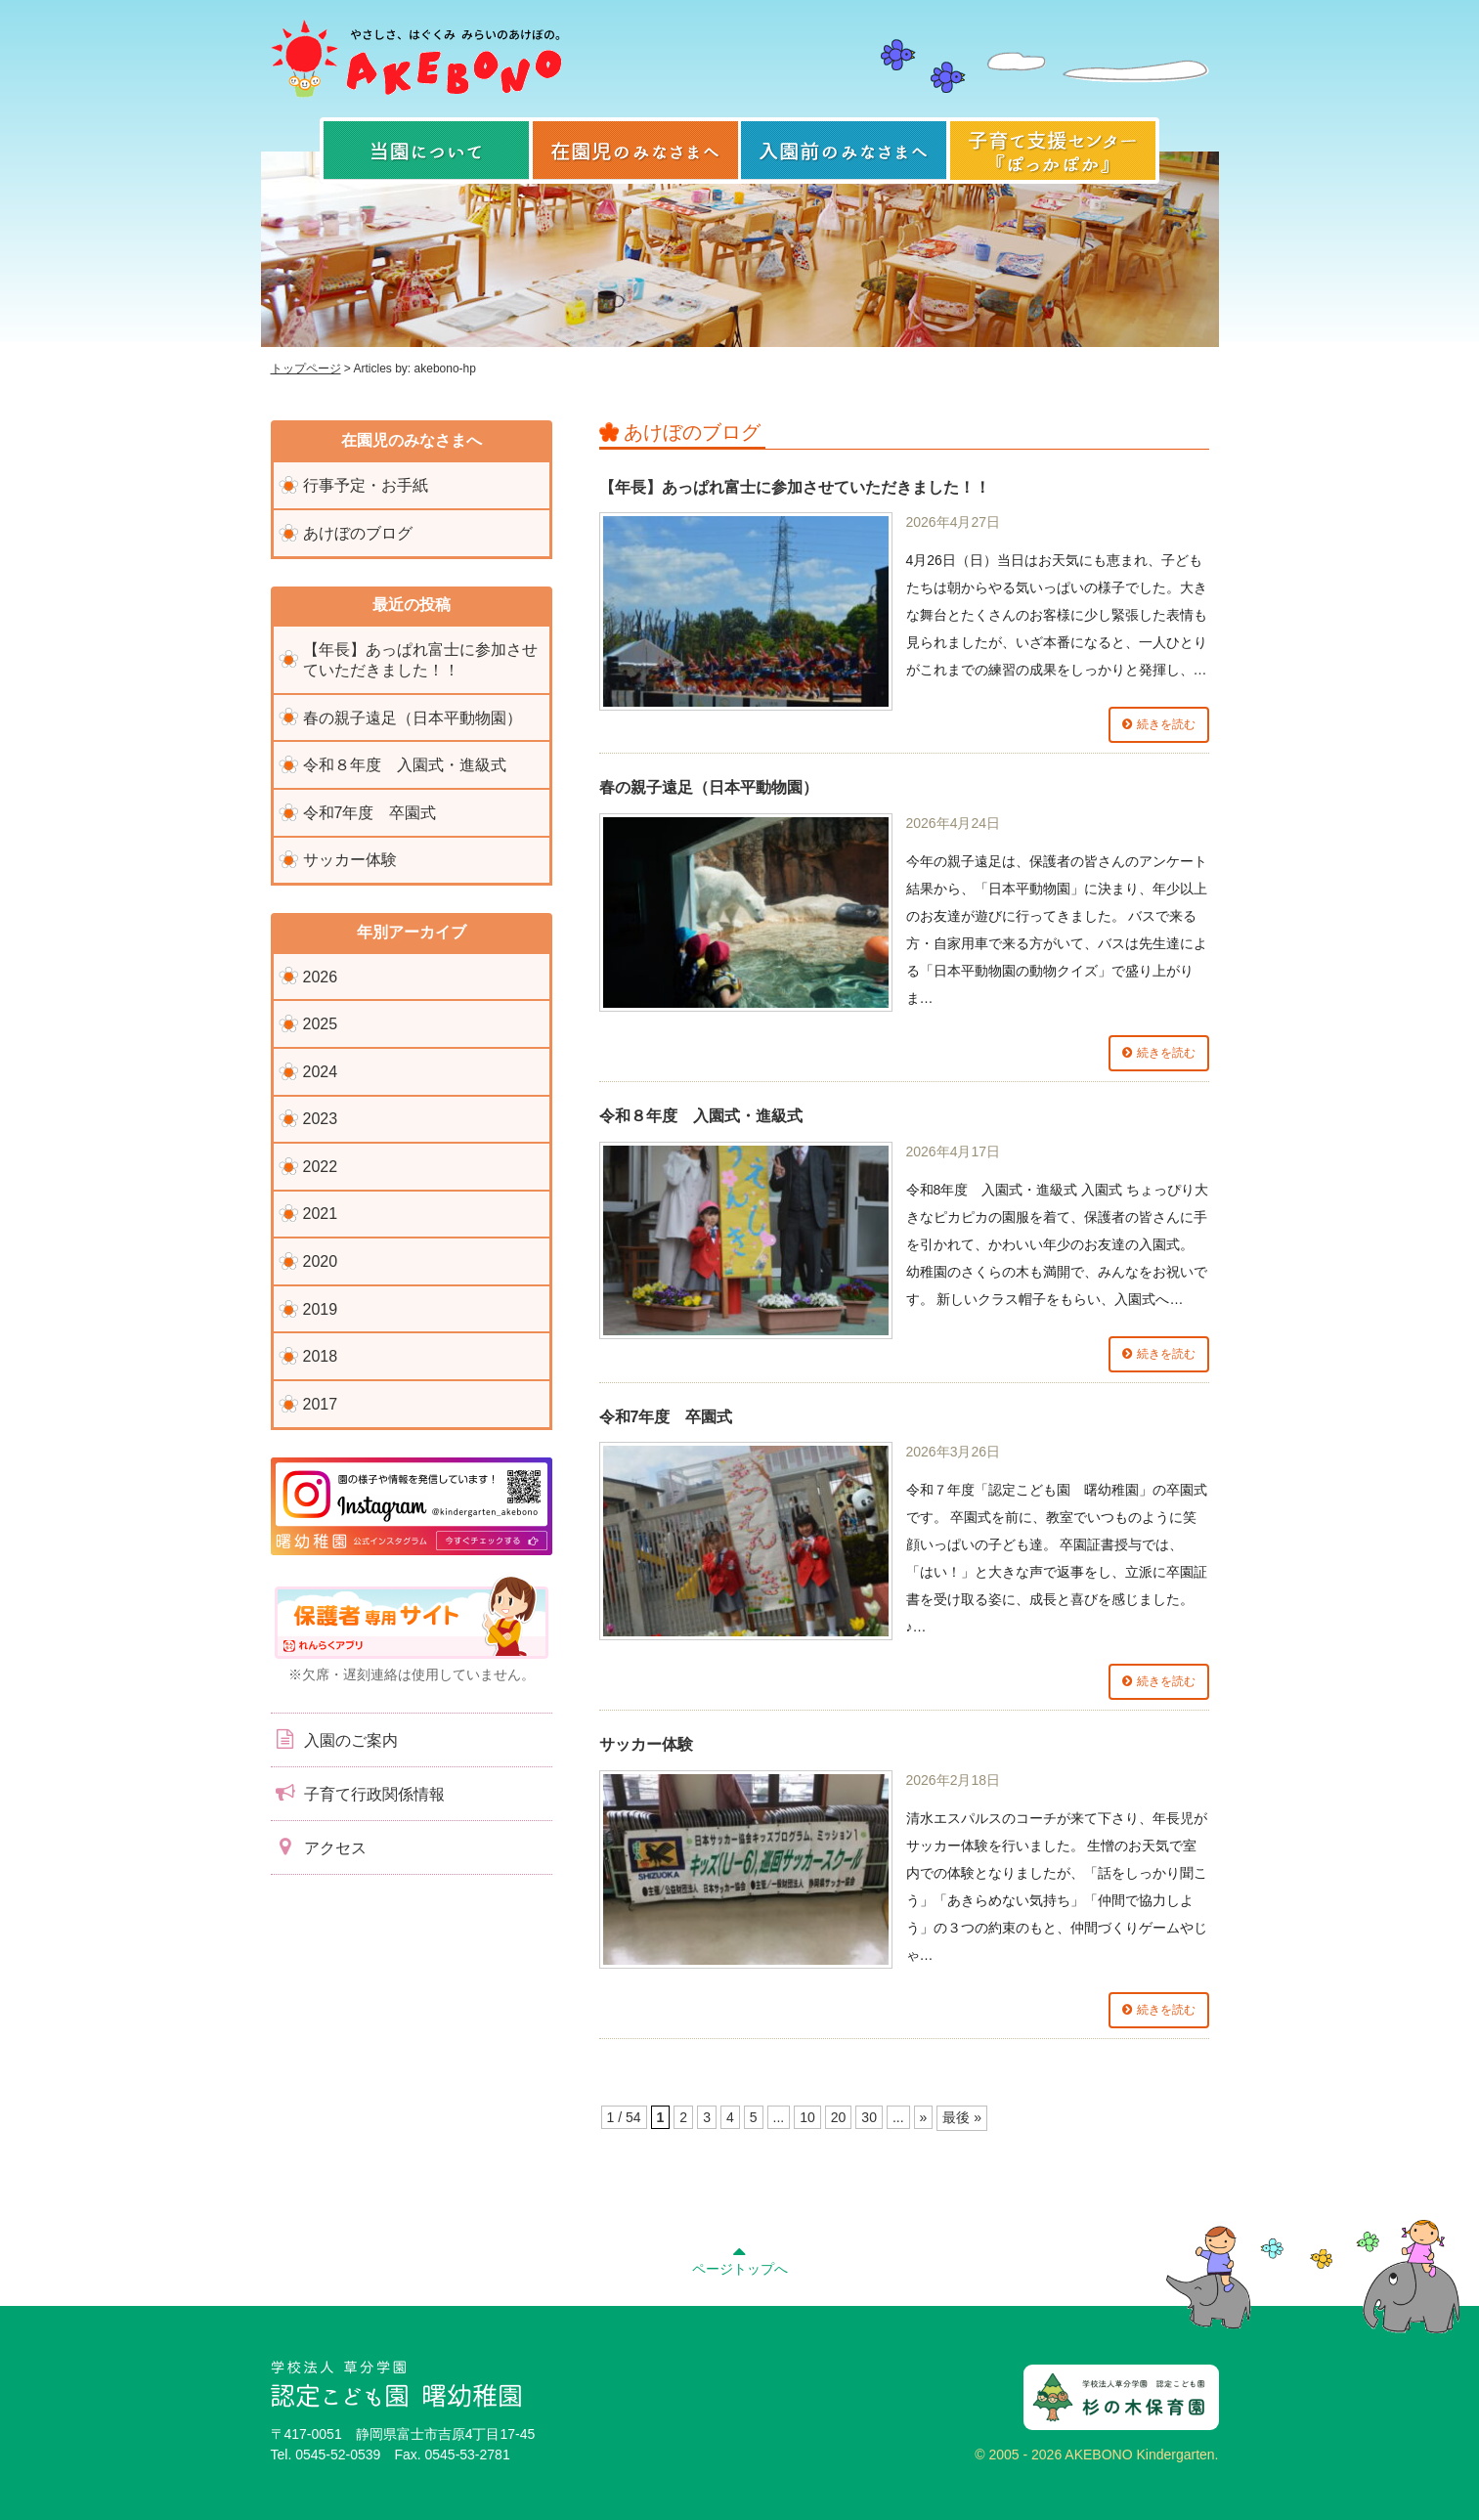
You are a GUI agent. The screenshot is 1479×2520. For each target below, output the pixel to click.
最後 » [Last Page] (961, 2117)
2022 (320, 1166)
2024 (320, 1072)
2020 (320, 1261)
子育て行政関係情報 (358, 1793)
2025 (320, 1024)
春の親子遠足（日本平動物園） (708, 787)
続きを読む (1166, 724)
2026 (320, 977)
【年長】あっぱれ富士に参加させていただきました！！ (794, 487)
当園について (426, 150)
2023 (320, 1118)
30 (869, 2117)
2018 (320, 1356)
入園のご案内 (334, 1739)
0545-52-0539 (337, 2454)
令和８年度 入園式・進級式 (701, 1116)
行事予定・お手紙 (365, 485)
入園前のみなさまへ (843, 150)
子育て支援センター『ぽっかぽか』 (1052, 150)
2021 (320, 1213)
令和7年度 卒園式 (666, 1417)
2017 (320, 1404)
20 (839, 2117)
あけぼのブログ (358, 533)
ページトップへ (740, 2258)
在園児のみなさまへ (635, 150)
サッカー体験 (646, 1744)
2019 (320, 1309)
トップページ (306, 368)
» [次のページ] (924, 2117)
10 (807, 2117)
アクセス (319, 1846)
